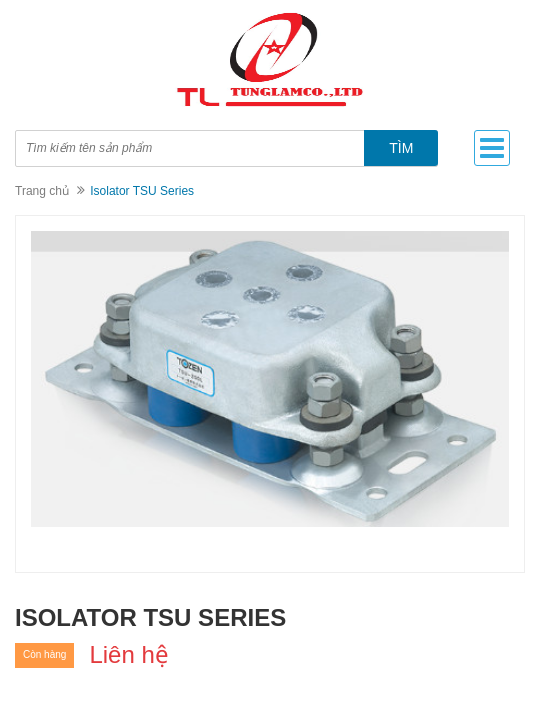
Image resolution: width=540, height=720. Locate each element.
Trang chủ (42, 191)
